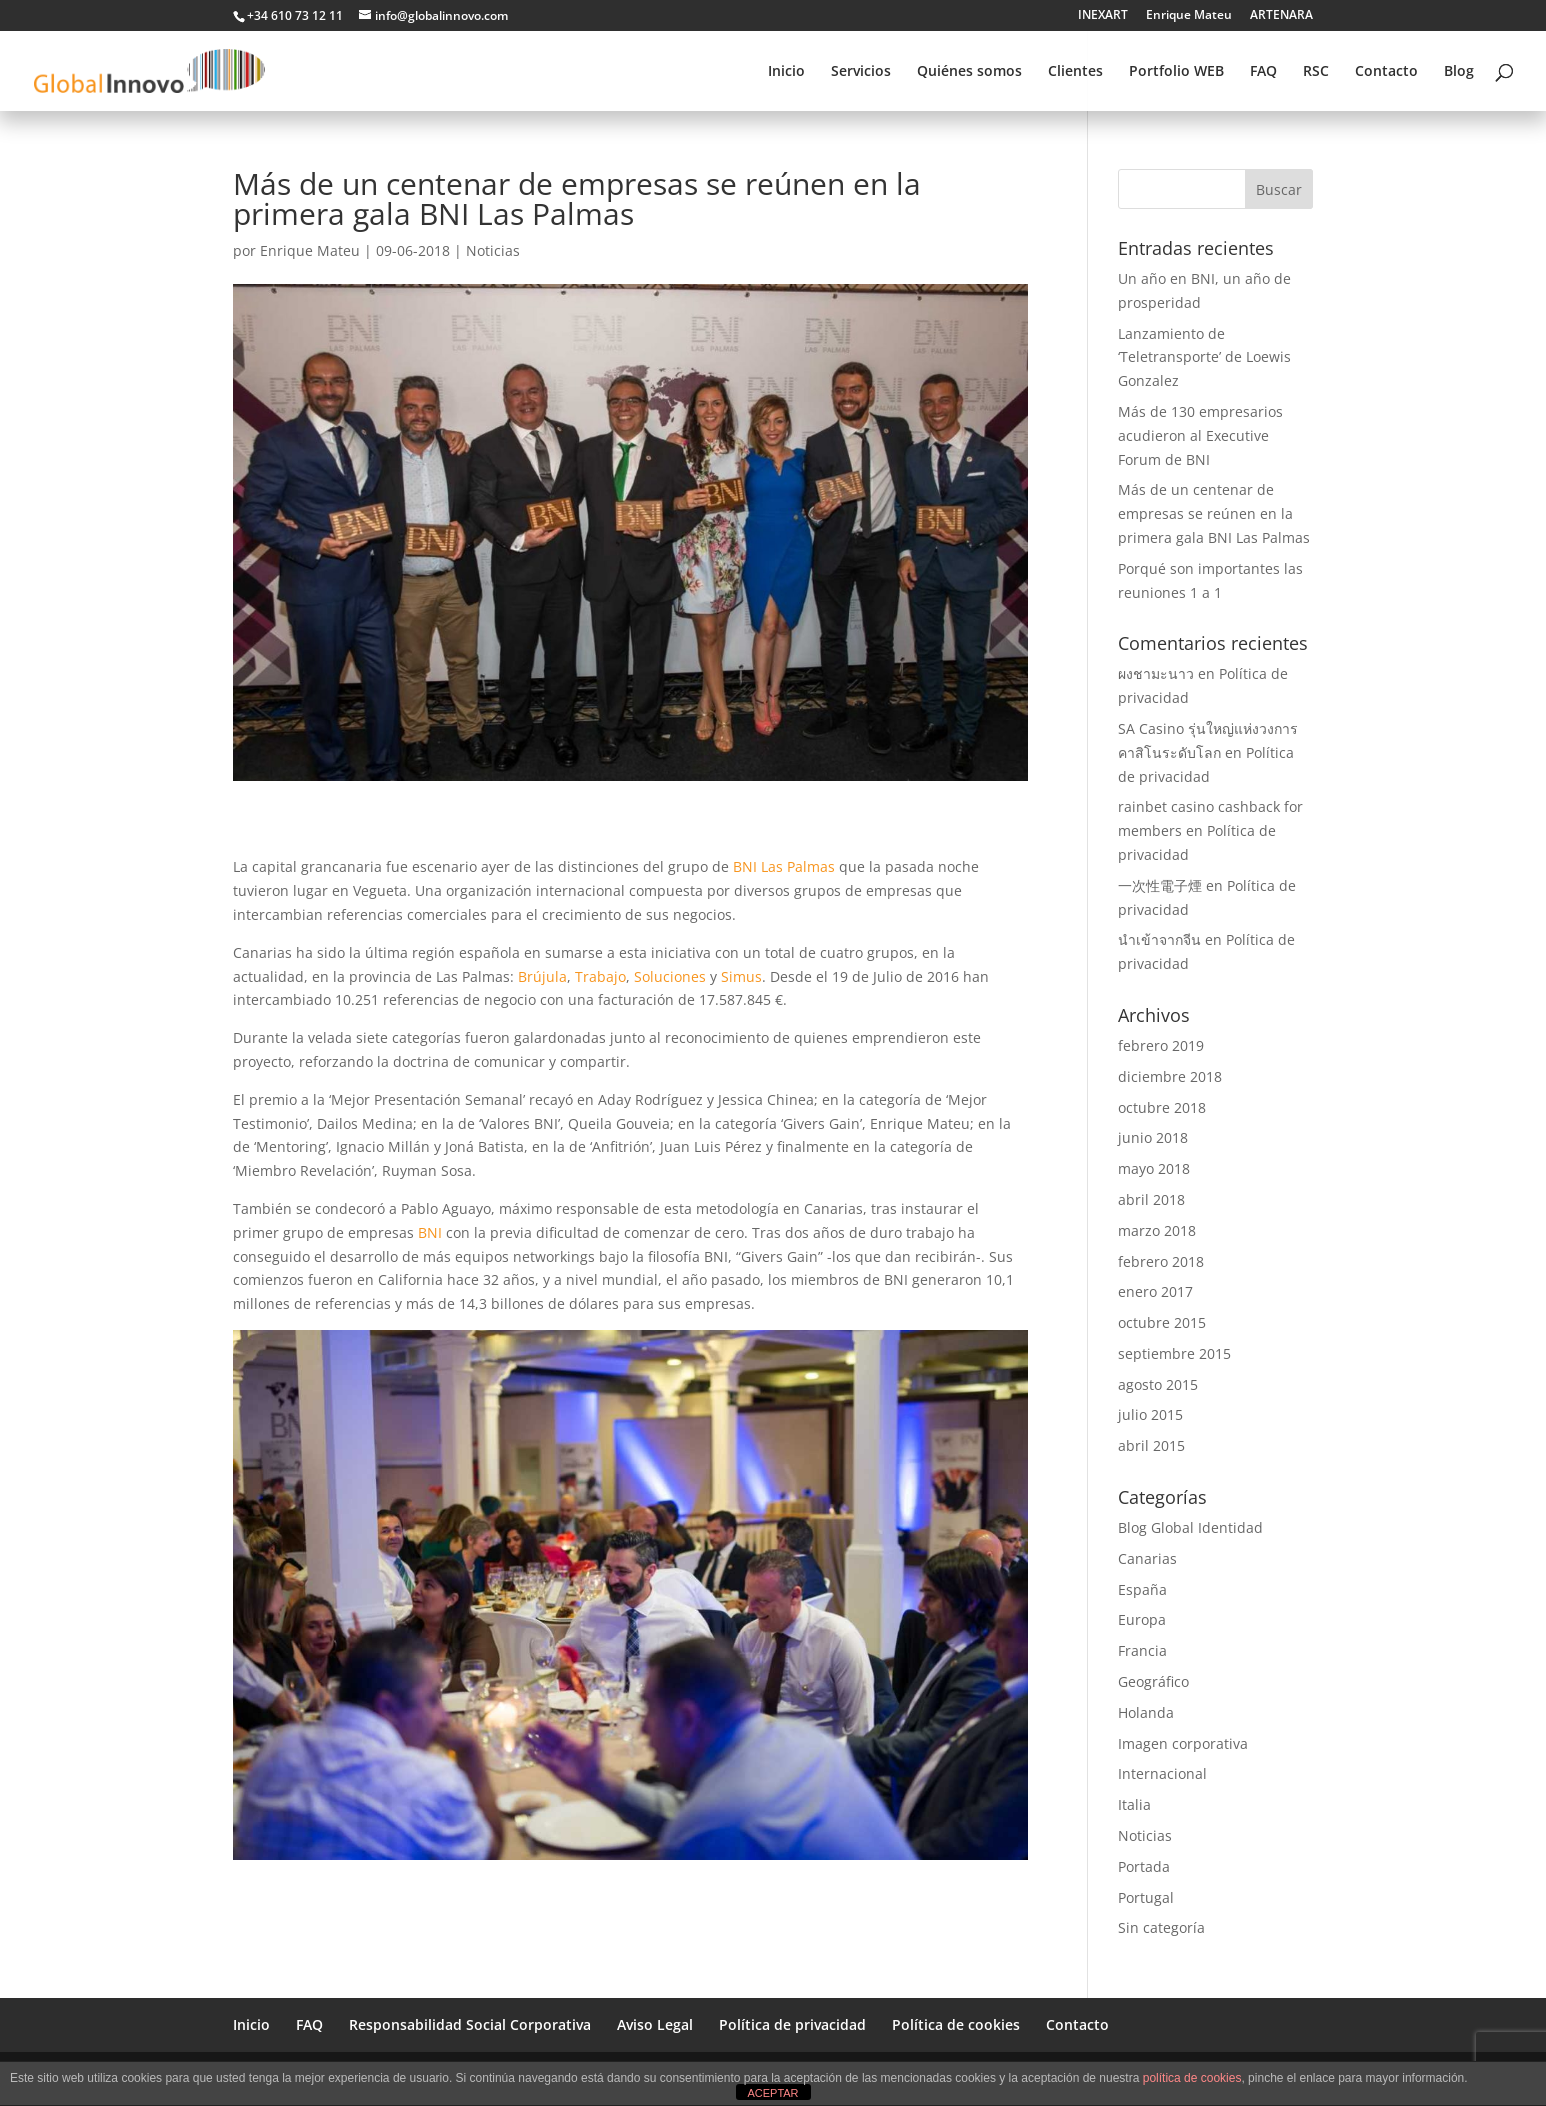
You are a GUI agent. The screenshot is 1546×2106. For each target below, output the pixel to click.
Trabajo (600, 976)
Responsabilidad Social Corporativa (470, 2024)
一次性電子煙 (1160, 885)
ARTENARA (1281, 16)
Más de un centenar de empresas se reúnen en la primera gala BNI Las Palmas (1214, 513)
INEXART (1103, 16)
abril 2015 (1151, 1445)
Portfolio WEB (1176, 72)
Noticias (493, 250)
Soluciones (670, 976)
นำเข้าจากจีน (1159, 939)
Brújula (542, 976)
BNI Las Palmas (784, 866)
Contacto (1386, 72)
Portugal (1146, 1897)
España (1142, 1589)
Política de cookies (956, 2024)
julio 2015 (1150, 1414)
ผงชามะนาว (1156, 673)
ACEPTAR (772, 2093)
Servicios (861, 72)
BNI (430, 1232)
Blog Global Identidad (1190, 1527)
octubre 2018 (1162, 1107)
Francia (1142, 1650)
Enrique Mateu (1189, 16)
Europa (1142, 1619)
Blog (1459, 72)
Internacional (1162, 1773)
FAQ (1263, 72)
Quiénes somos (969, 72)
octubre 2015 (1162, 1322)
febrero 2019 (1161, 1045)
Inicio (786, 72)
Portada (1144, 1866)
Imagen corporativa (1183, 1743)
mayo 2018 (1154, 1168)
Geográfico (1153, 1681)
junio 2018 (1153, 1137)
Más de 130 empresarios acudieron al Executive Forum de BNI (1200, 435)
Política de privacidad (792, 2024)
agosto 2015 (1158, 1384)
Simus (741, 976)
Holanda (1146, 1712)
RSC (1316, 72)
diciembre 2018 (1170, 1076)
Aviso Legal (655, 2024)
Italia (1134, 1804)
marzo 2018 (1157, 1230)
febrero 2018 (1161, 1261)
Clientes (1075, 72)
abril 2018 (1151, 1199)
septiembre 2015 (1174, 1353)
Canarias (1147, 1558)
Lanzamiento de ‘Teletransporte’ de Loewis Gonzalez (1204, 357)
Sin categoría (1161, 1927)
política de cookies (1192, 2078)
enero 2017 (1155, 1291)
